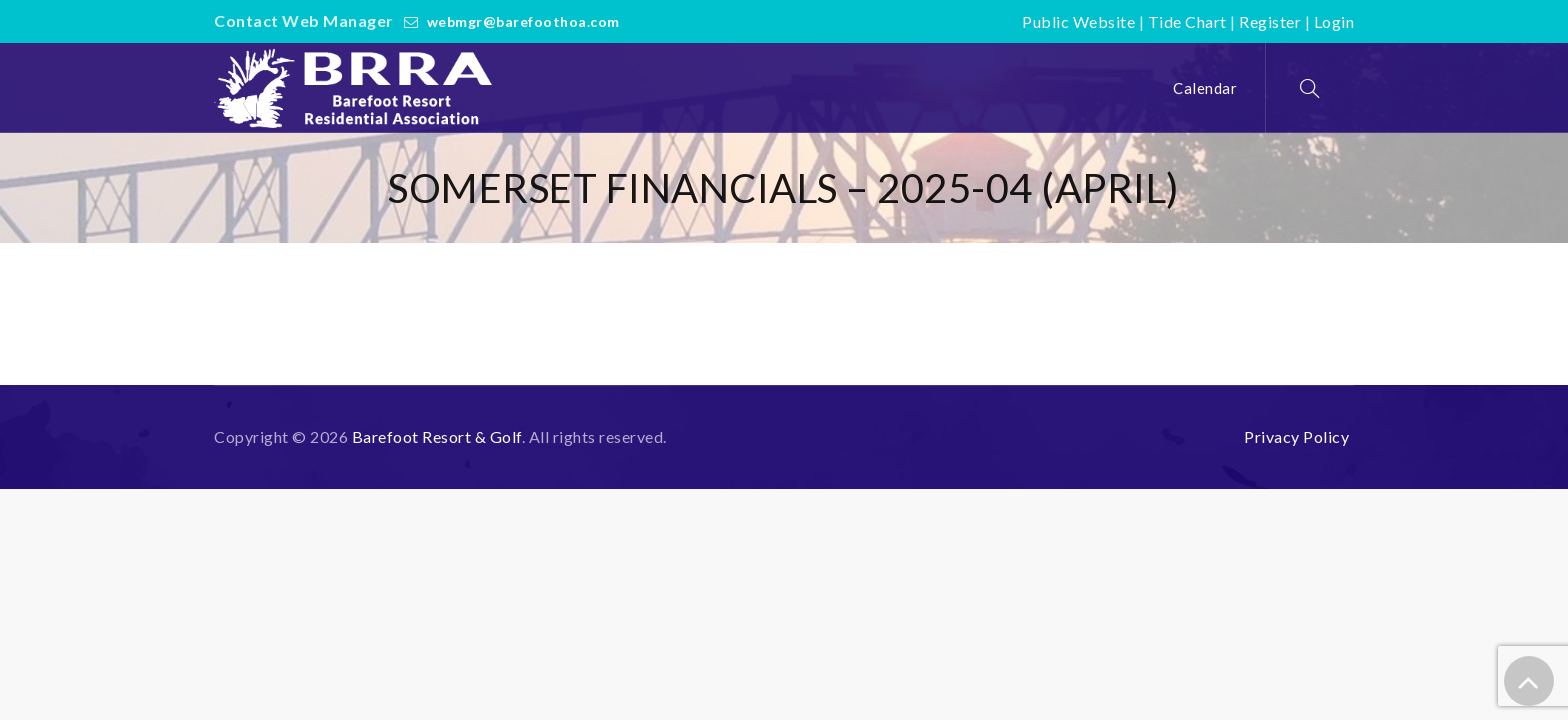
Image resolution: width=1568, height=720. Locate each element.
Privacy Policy (1296, 436)
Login (1334, 21)
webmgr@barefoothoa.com (523, 21)
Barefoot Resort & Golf (437, 436)
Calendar (1205, 88)
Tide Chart (1187, 21)
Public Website (1078, 21)
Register (1270, 21)
